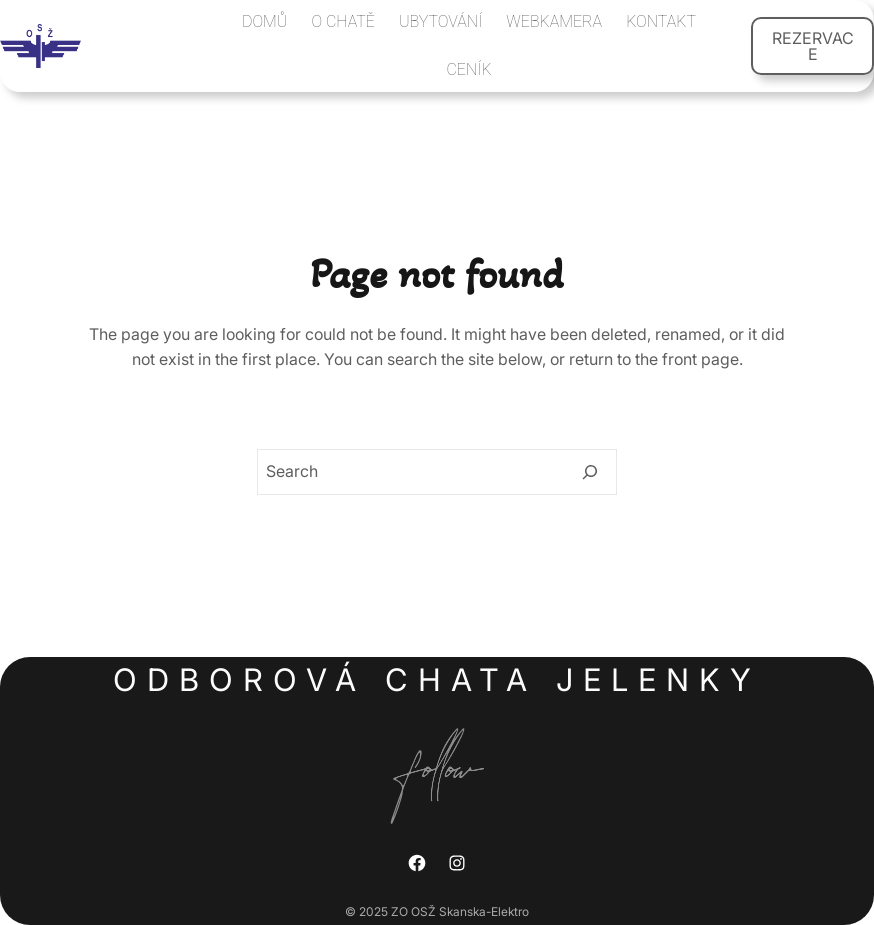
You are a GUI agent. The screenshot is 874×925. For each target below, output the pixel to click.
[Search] (590, 472)
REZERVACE (813, 46)
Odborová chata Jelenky (437, 679)
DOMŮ (265, 21)
